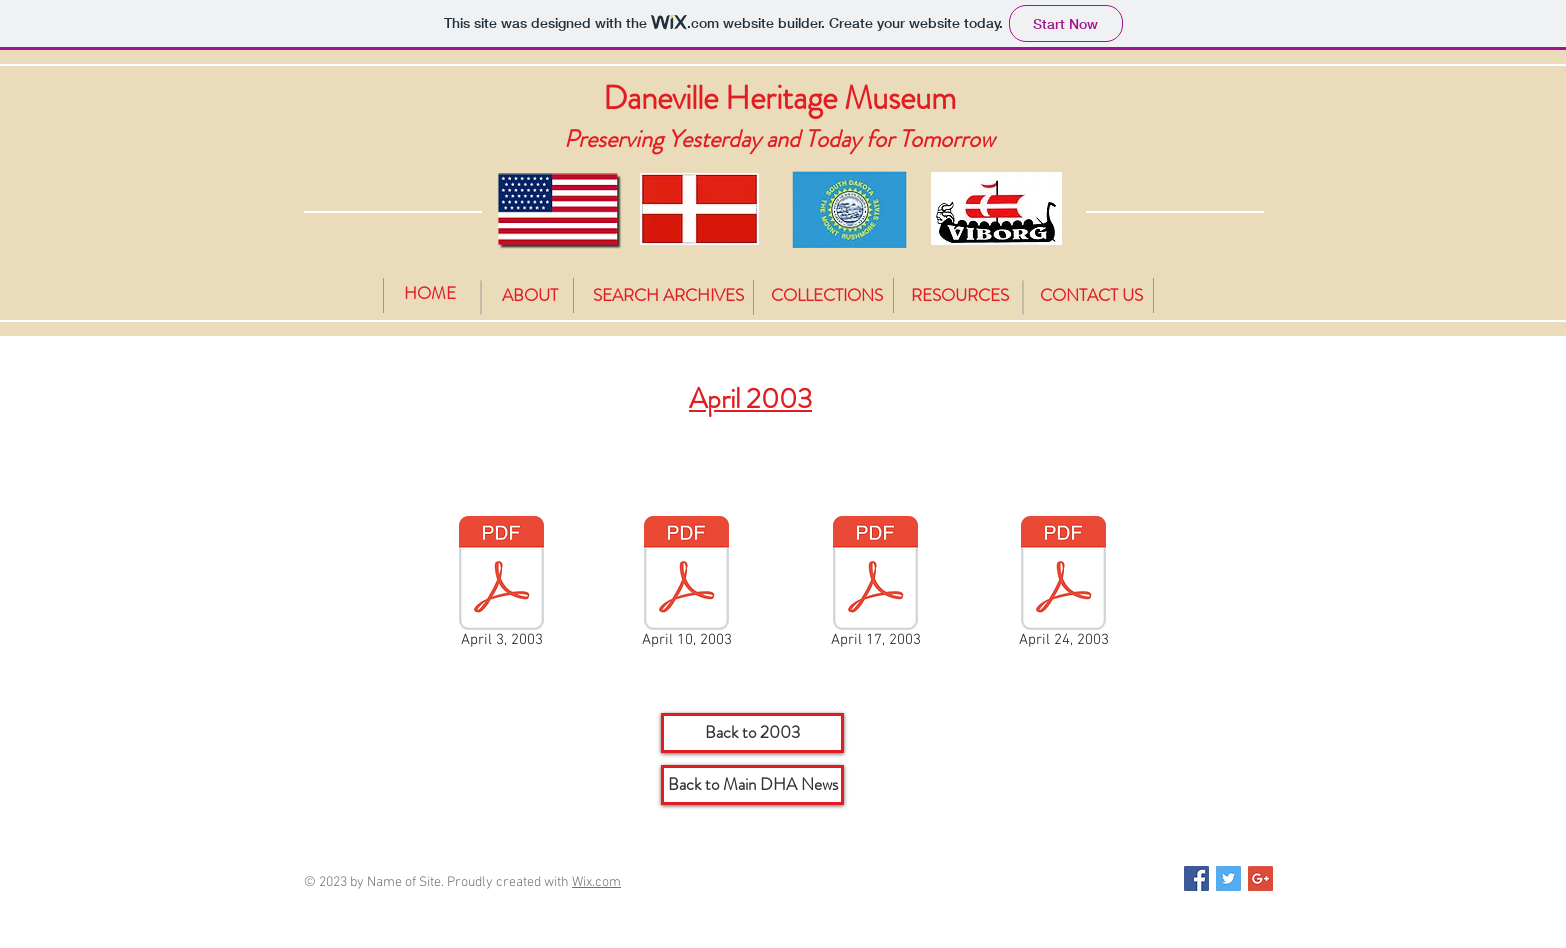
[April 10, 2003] (686, 586)
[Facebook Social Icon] (1196, 878)
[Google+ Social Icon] (1260, 878)
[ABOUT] (530, 295)
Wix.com (596, 882)
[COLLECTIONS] (827, 295)
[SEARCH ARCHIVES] (668, 295)
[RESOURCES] (960, 295)
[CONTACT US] (1091, 295)
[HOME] (430, 293)
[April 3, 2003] (501, 586)
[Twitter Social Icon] (1228, 878)
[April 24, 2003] (1063, 586)
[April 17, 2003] (875, 586)
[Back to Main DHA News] (752, 785)
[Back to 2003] (752, 733)
